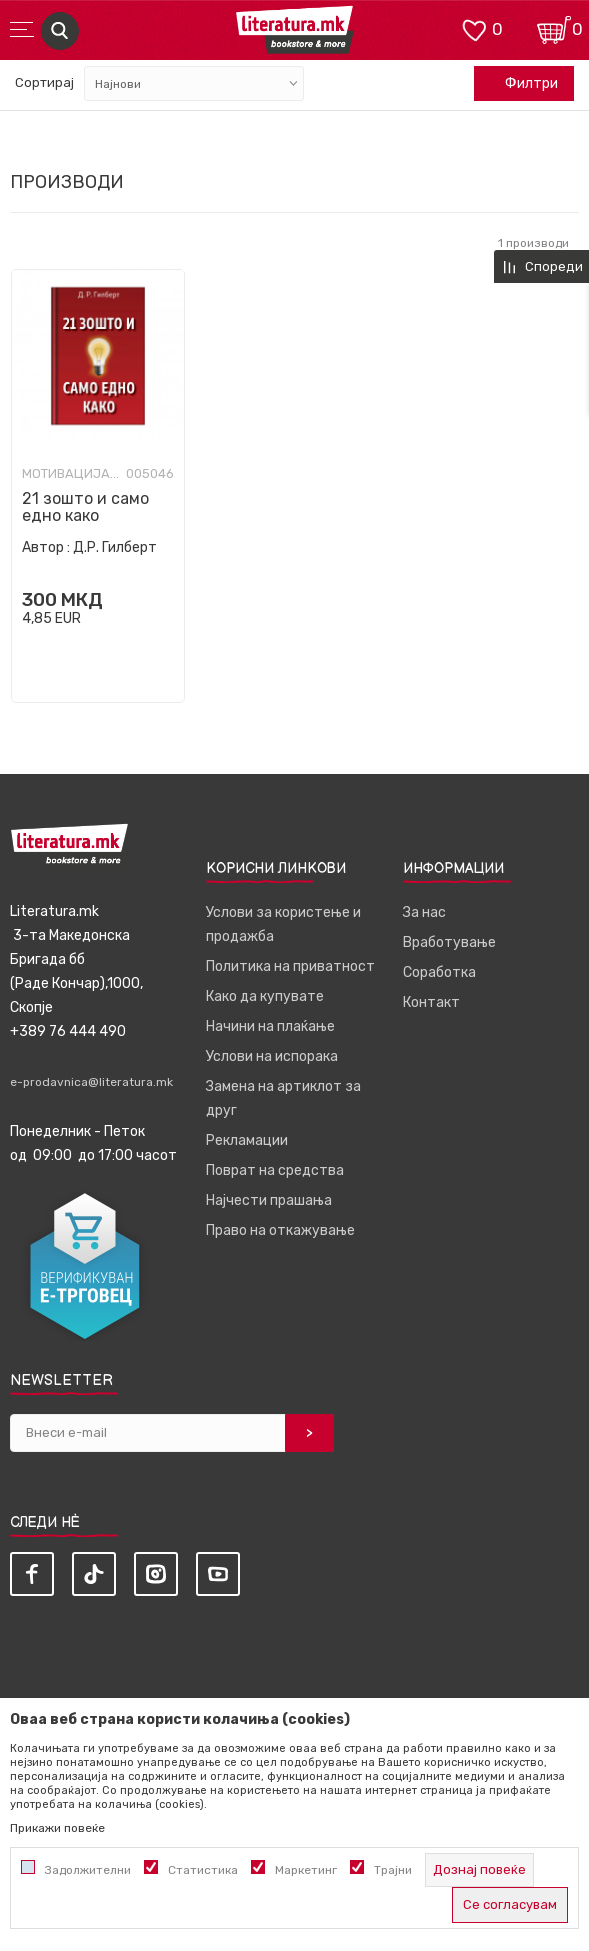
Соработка (439, 972)
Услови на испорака (272, 1056)
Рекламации (247, 1140)
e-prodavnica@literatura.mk (91, 1082)
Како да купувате (265, 996)
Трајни (393, 1870)
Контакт (431, 1002)
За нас (424, 912)
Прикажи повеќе (57, 1828)
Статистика (203, 1870)
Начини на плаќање (270, 1026)
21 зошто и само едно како (85, 507)
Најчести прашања (269, 1200)
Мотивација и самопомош (71, 474)
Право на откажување (280, 1230)
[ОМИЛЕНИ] (474, 28)
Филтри (521, 84)
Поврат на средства (275, 1170)
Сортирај (44, 82)
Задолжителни (88, 1870)
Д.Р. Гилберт (115, 547)
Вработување (449, 942)
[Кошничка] (554, 28)
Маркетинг (306, 1870)
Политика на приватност (290, 966)
